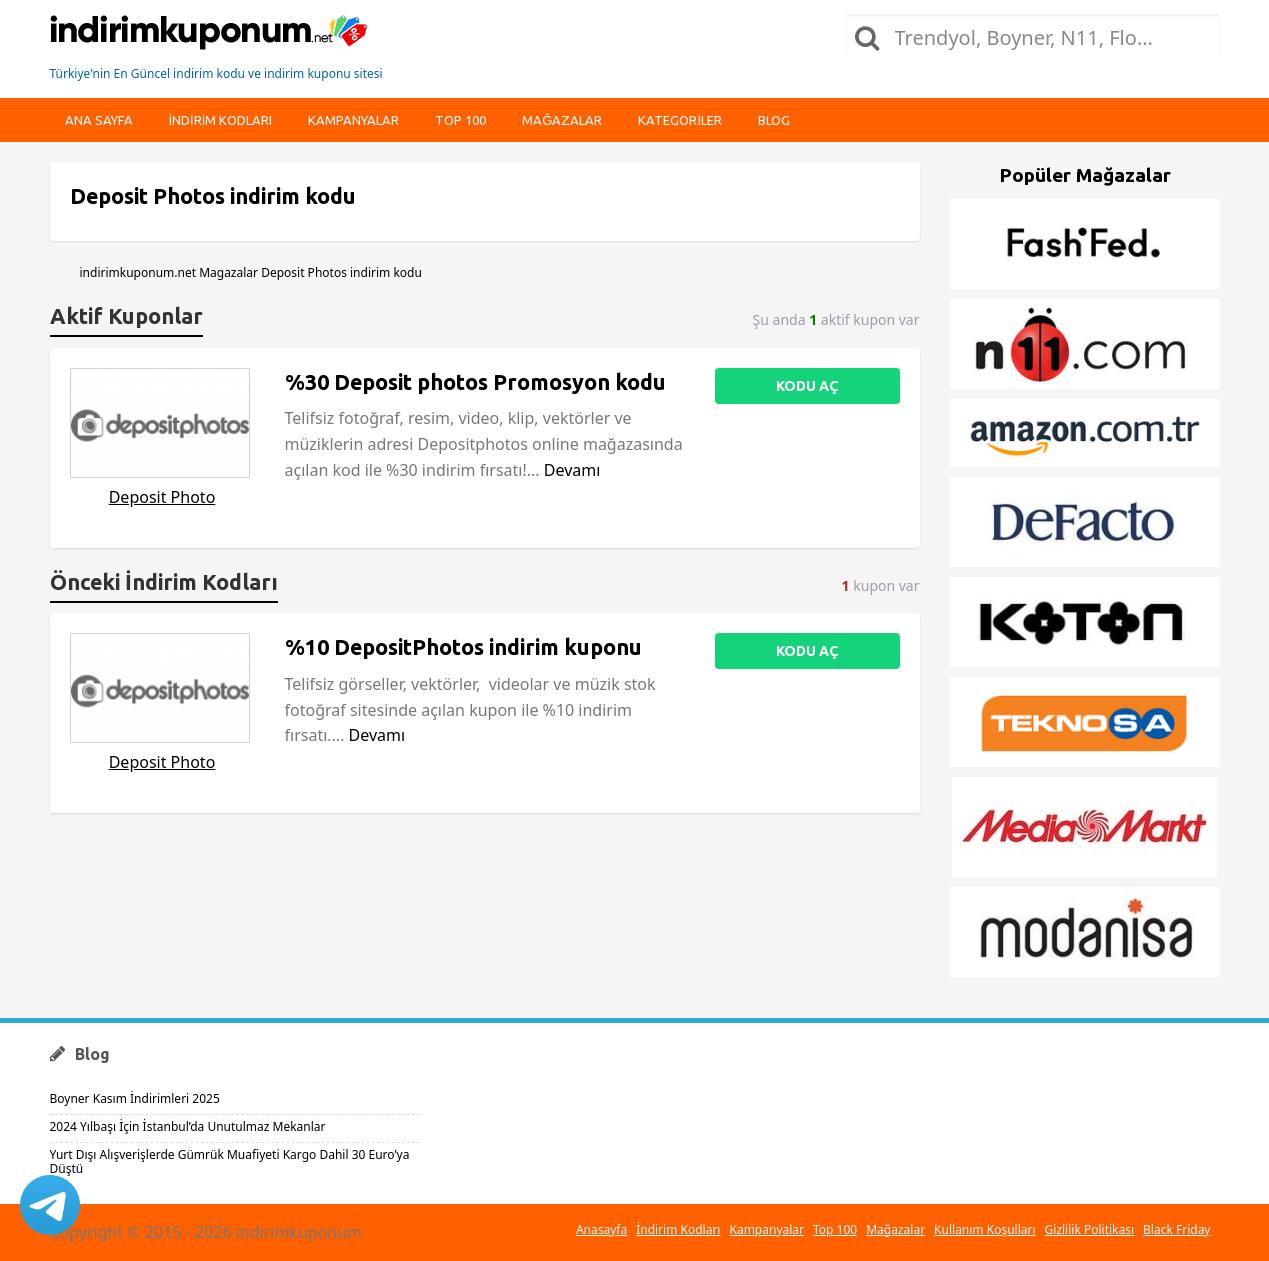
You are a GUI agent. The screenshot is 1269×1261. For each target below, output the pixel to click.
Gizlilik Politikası (1090, 1229)
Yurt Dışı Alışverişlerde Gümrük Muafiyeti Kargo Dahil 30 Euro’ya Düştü (230, 1161)
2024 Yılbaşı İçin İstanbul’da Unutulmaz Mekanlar (188, 1126)
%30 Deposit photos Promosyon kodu (475, 382)
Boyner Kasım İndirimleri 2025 (135, 1098)
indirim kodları (221, 120)
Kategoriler (680, 120)
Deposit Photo (162, 497)
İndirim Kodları (678, 1229)
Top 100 (460, 120)
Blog (774, 120)
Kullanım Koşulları (984, 1229)
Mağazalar (562, 120)
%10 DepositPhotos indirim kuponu (463, 647)
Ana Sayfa (99, 120)
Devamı (572, 470)
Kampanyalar (353, 120)
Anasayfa (601, 1229)
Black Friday (1176, 1229)
